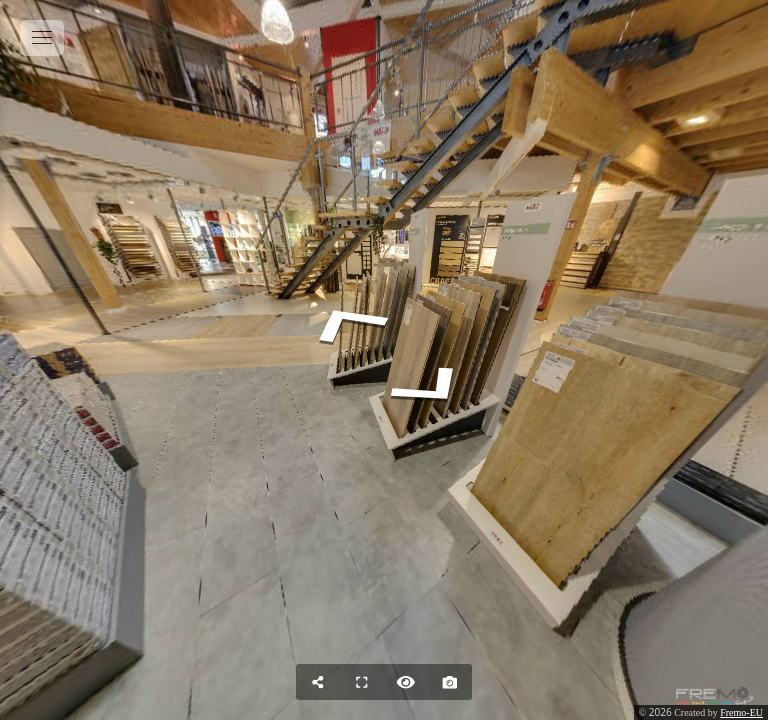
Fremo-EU (741, 712)
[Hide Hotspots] (406, 682)
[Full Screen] (362, 682)
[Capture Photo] (450, 682)
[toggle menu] (42, 38)
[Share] (318, 682)
